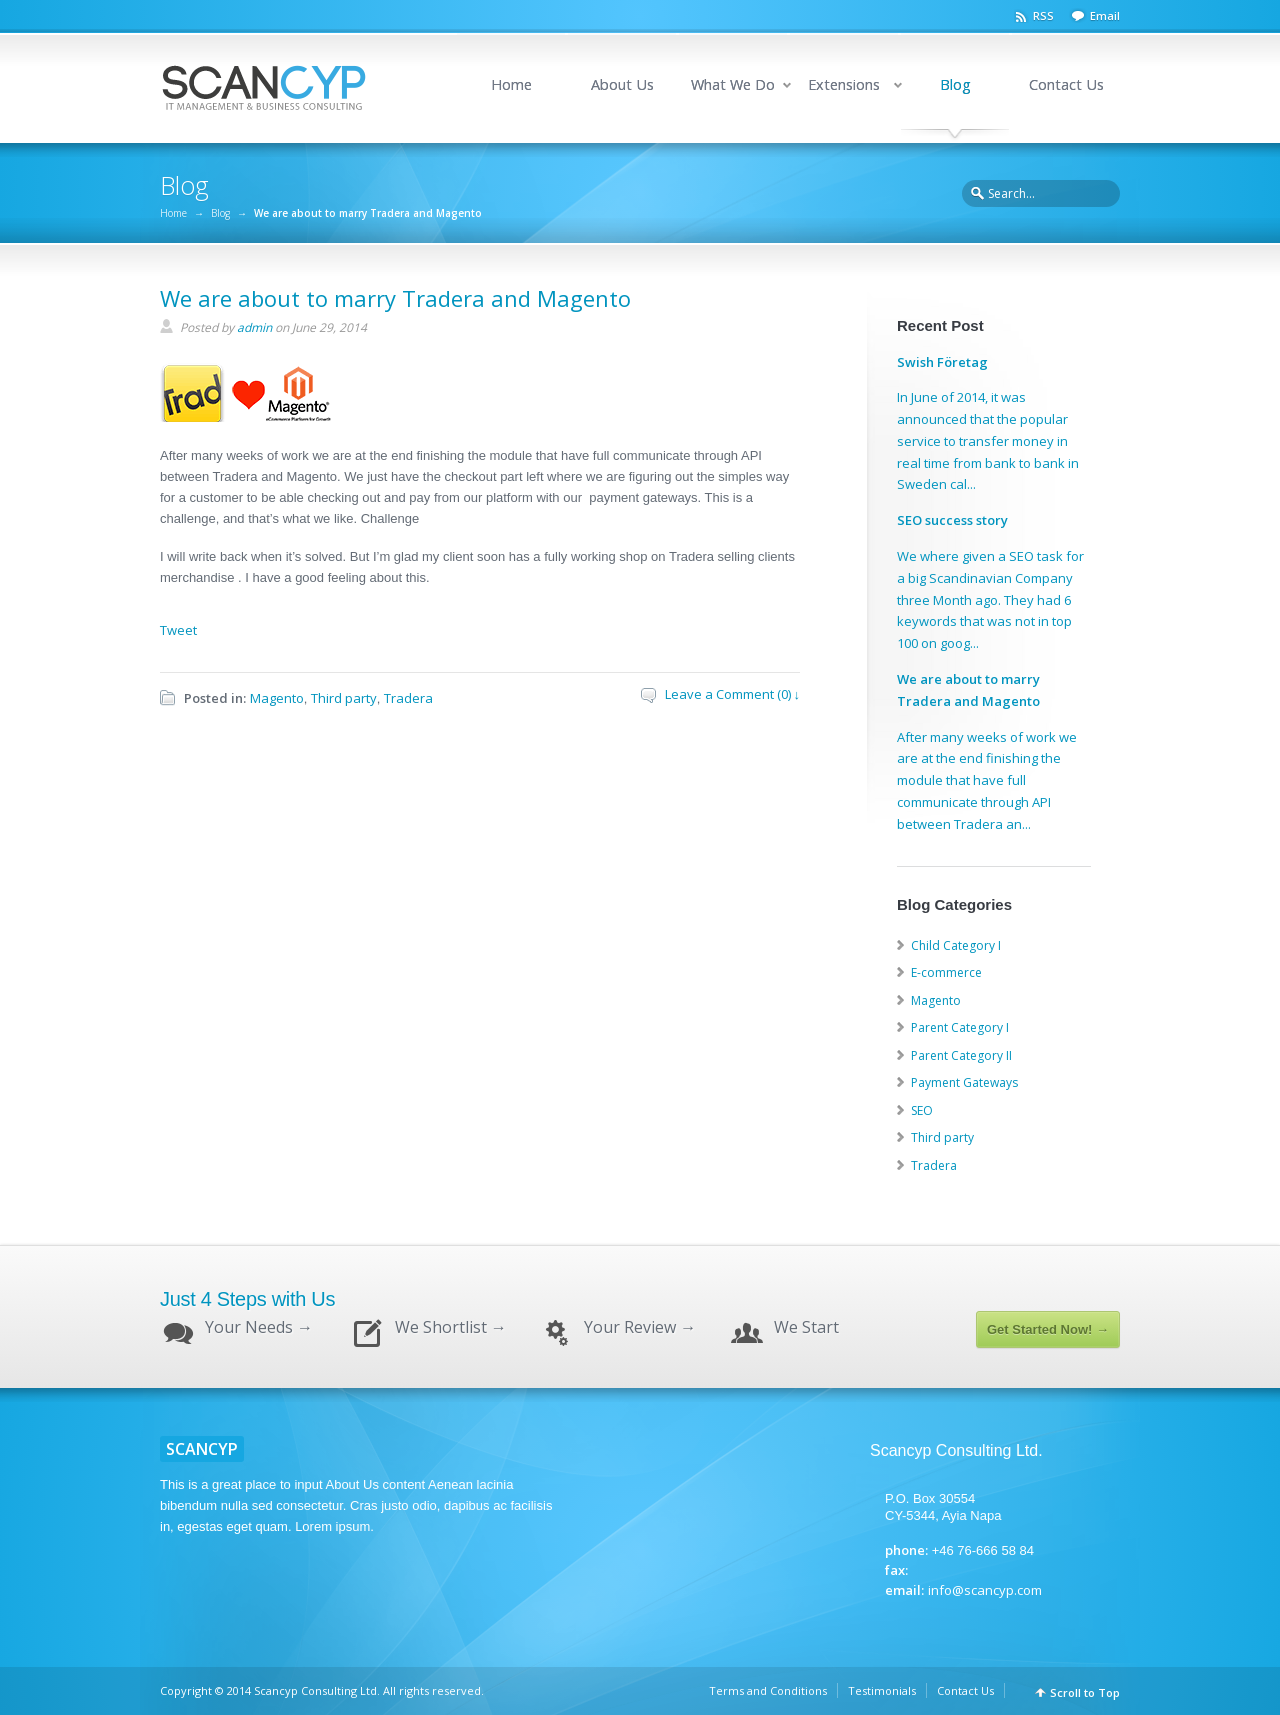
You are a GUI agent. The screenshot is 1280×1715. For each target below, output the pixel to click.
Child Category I (956, 945)
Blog (955, 84)
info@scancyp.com (985, 1590)
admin (254, 327)
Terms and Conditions (768, 1690)
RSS (1043, 15)
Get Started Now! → (1048, 1329)
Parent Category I (960, 1027)
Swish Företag (942, 362)
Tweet (178, 630)
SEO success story (952, 520)
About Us (622, 84)
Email (1105, 15)
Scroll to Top (1085, 1692)
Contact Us (1066, 84)
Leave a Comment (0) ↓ (733, 694)
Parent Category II (961, 1055)
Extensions (844, 84)
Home (511, 84)
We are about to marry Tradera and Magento (395, 298)
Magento (277, 698)
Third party (344, 698)
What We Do (733, 84)
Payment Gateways (964, 1082)
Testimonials (882, 1690)
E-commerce (946, 972)
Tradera (408, 698)
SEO (922, 1110)
